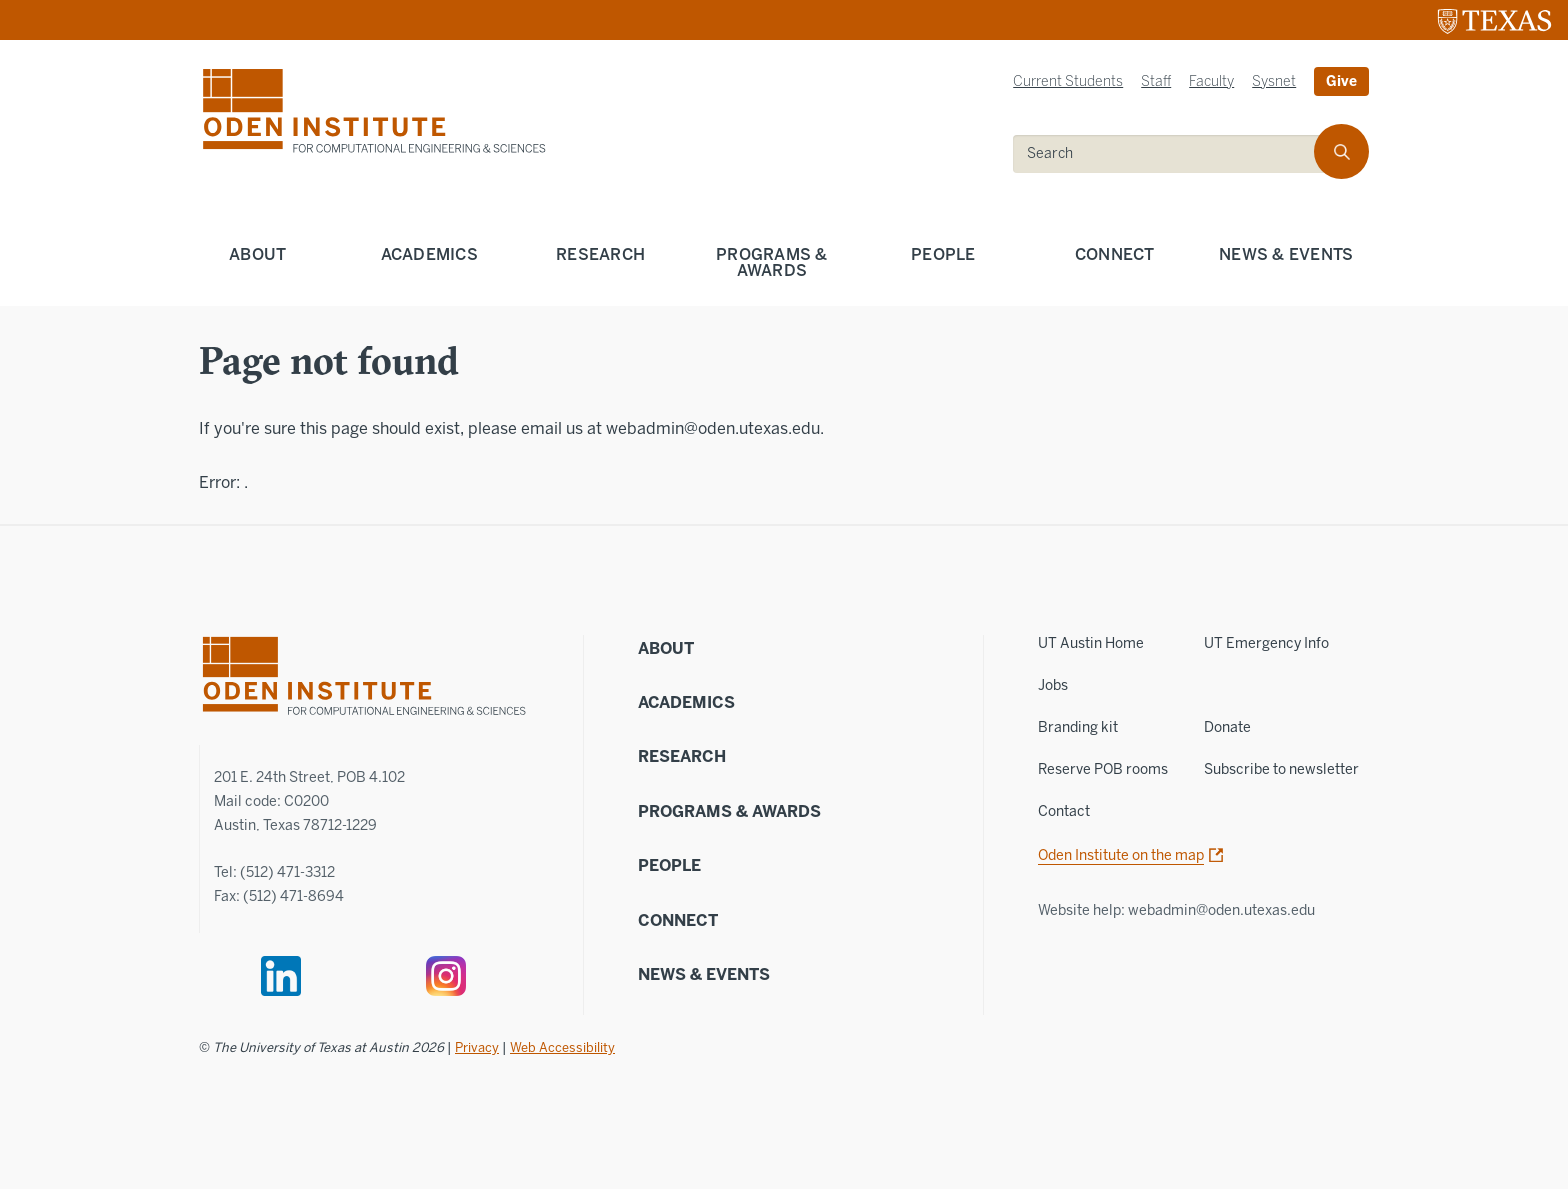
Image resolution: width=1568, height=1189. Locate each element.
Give (1341, 81)
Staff (1156, 81)
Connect (1115, 254)
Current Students (1068, 81)
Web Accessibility (562, 1047)
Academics (429, 254)
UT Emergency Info (1266, 643)
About (257, 254)
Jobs (1053, 685)
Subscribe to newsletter (1281, 769)
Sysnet (1274, 81)
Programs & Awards (772, 262)
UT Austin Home (1091, 643)
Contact (1064, 811)
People (943, 254)
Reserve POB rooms (1103, 769)
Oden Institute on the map (1121, 855)
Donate (1227, 727)
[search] (1177, 154)
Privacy (477, 1047)
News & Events (1286, 254)
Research (600, 254)
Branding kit (1078, 727)
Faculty (1211, 81)
